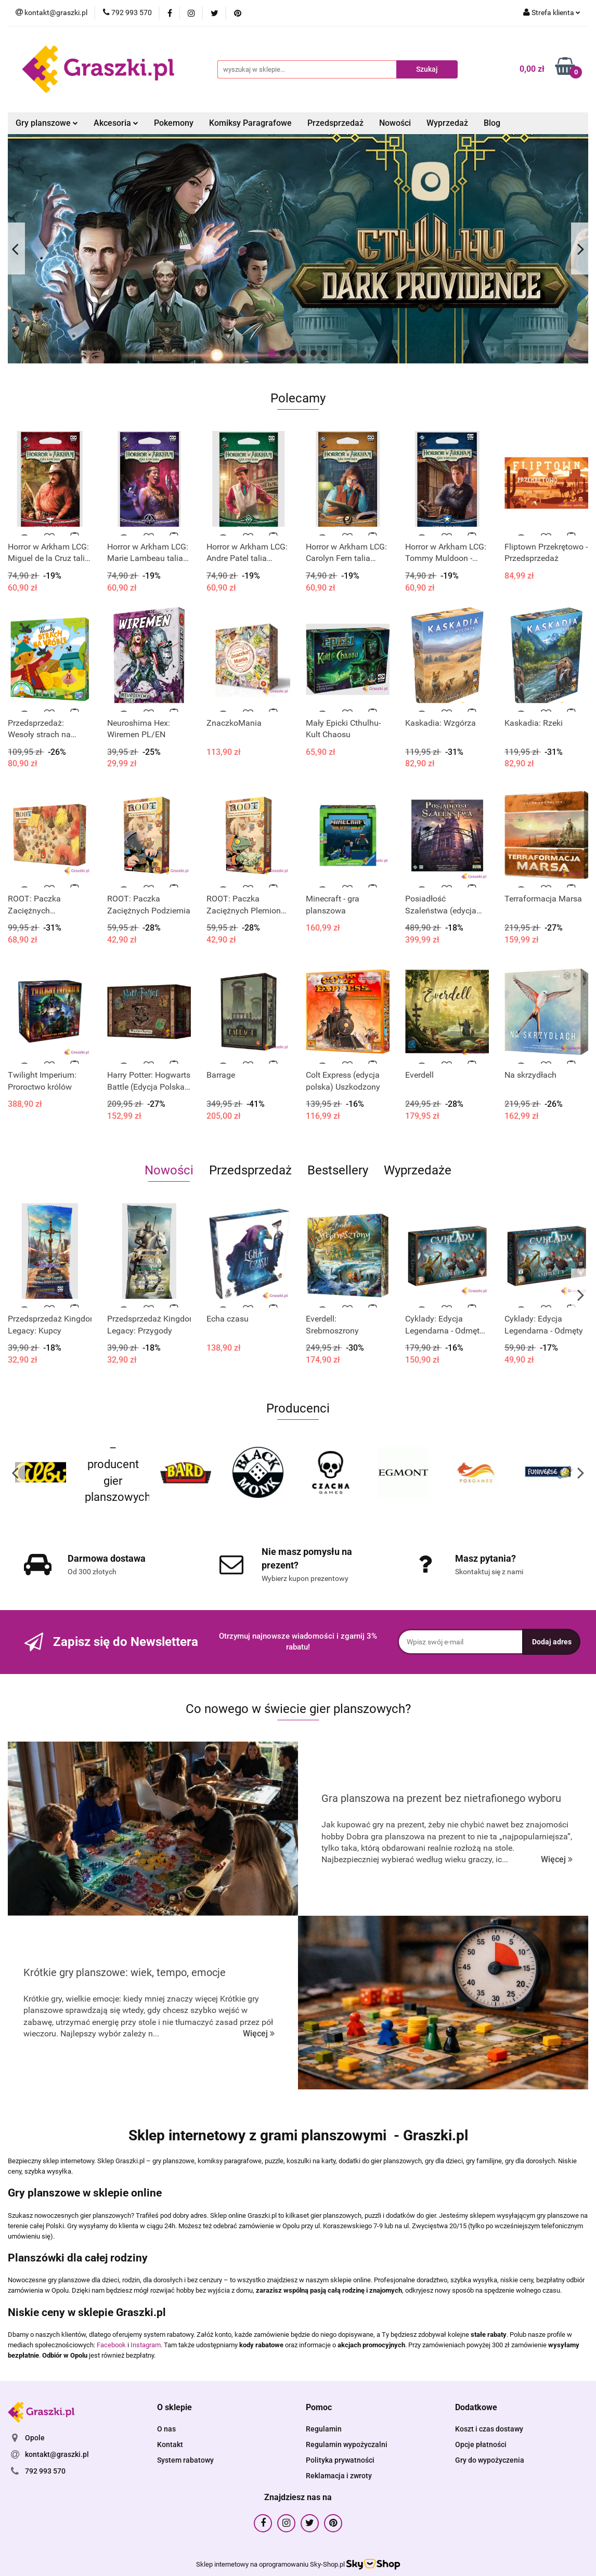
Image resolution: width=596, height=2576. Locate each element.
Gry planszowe (47, 123)
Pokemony (173, 123)
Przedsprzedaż (335, 123)
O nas (166, 2429)
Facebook (111, 2345)
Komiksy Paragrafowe (250, 123)
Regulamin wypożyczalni (346, 2444)
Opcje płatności (481, 2444)
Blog (492, 123)
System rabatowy (185, 2460)
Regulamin (324, 2429)
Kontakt (170, 2444)
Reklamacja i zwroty (339, 2476)
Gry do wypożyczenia (489, 2460)
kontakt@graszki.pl (57, 2454)
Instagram (146, 2345)
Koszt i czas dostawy (489, 2429)
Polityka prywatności (340, 2460)
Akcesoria (116, 123)
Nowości (395, 123)
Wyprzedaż (447, 123)
